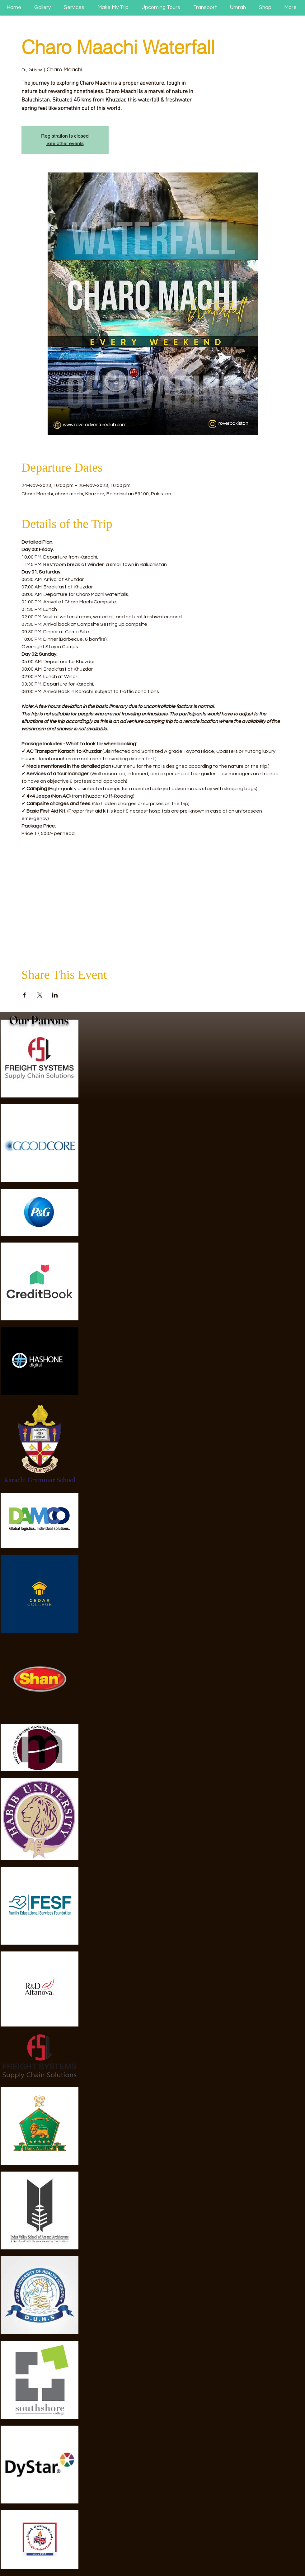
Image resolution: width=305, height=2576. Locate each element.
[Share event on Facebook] (24, 995)
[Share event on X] (40, 995)
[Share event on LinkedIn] (55, 995)
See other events (65, 143)
